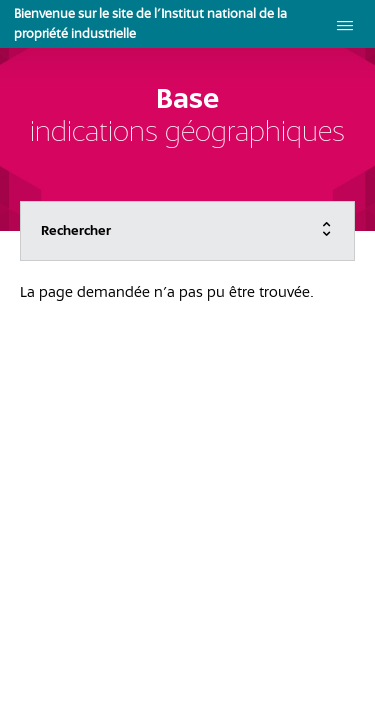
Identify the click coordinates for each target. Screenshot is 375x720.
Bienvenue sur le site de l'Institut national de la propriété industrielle (150, 23)
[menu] (345, 24)
